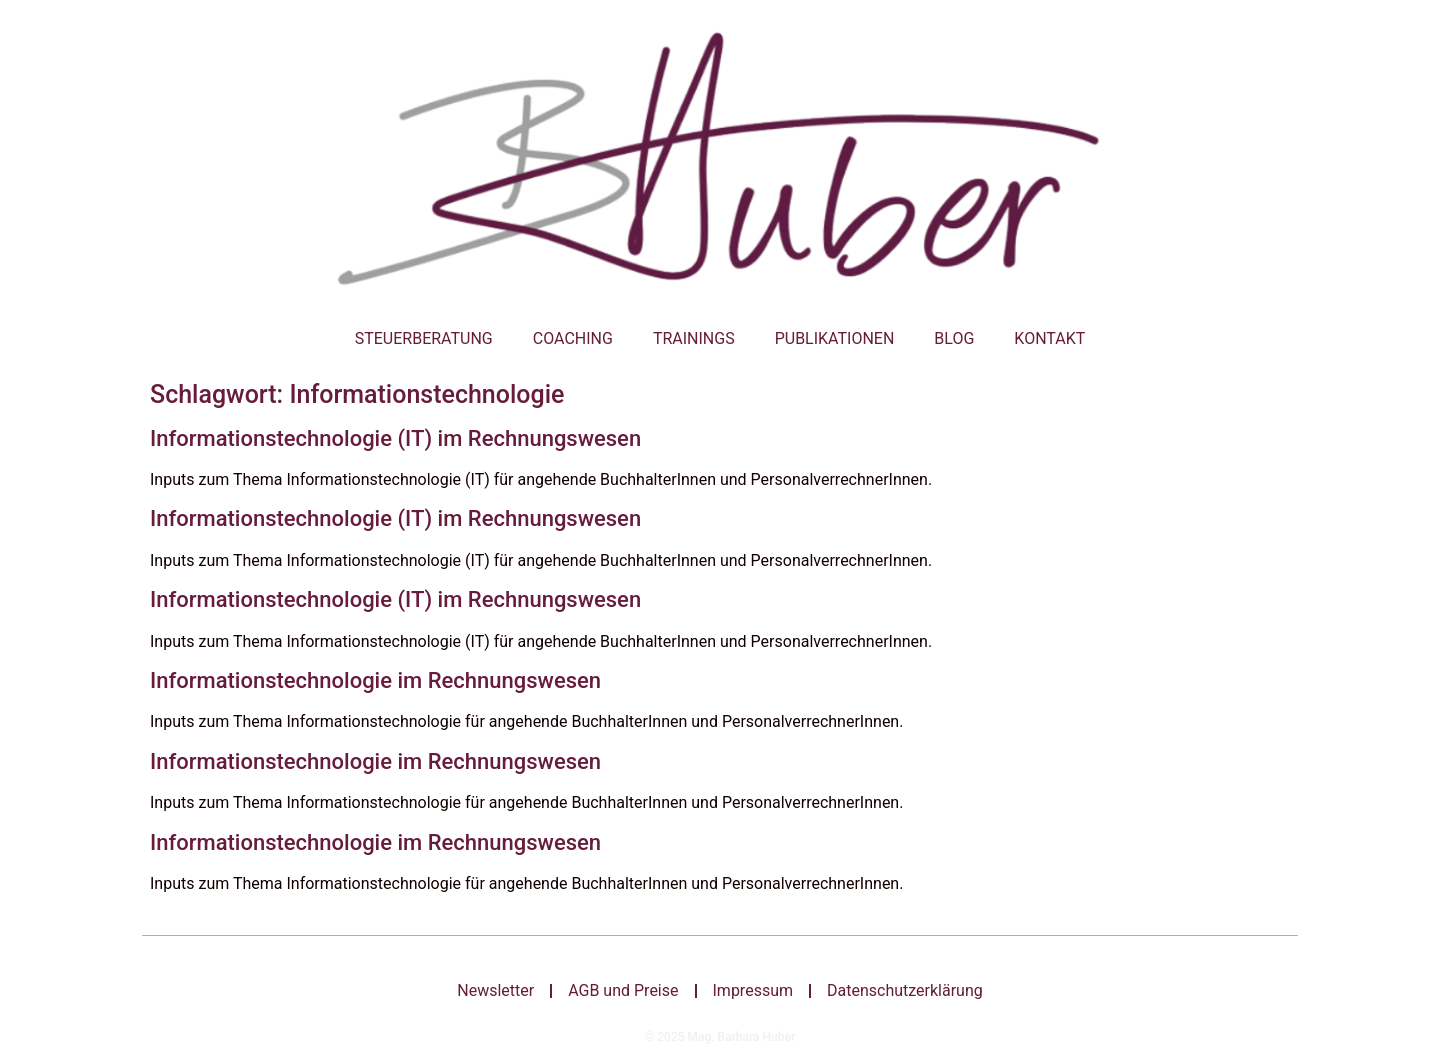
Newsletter (495, 990)
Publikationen (835, 338)
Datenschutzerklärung (905, 990)
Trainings (694, 338)
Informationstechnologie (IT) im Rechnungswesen (395, 438)
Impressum (753, 990)
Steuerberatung (424, 338)
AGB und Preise (623, 990)
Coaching (573, 338)
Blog (954, 338)
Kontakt (1049, 338)
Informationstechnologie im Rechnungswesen (375, 680)
